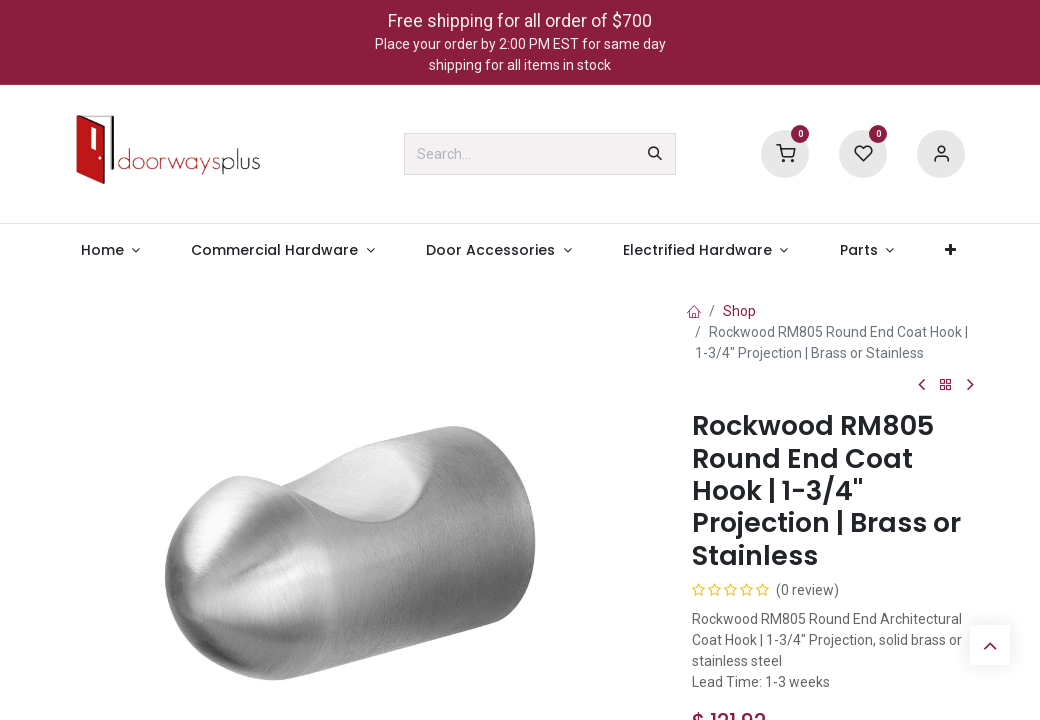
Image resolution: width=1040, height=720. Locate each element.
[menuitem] (110, 250)
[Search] (655, 154)
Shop (739, 311)
